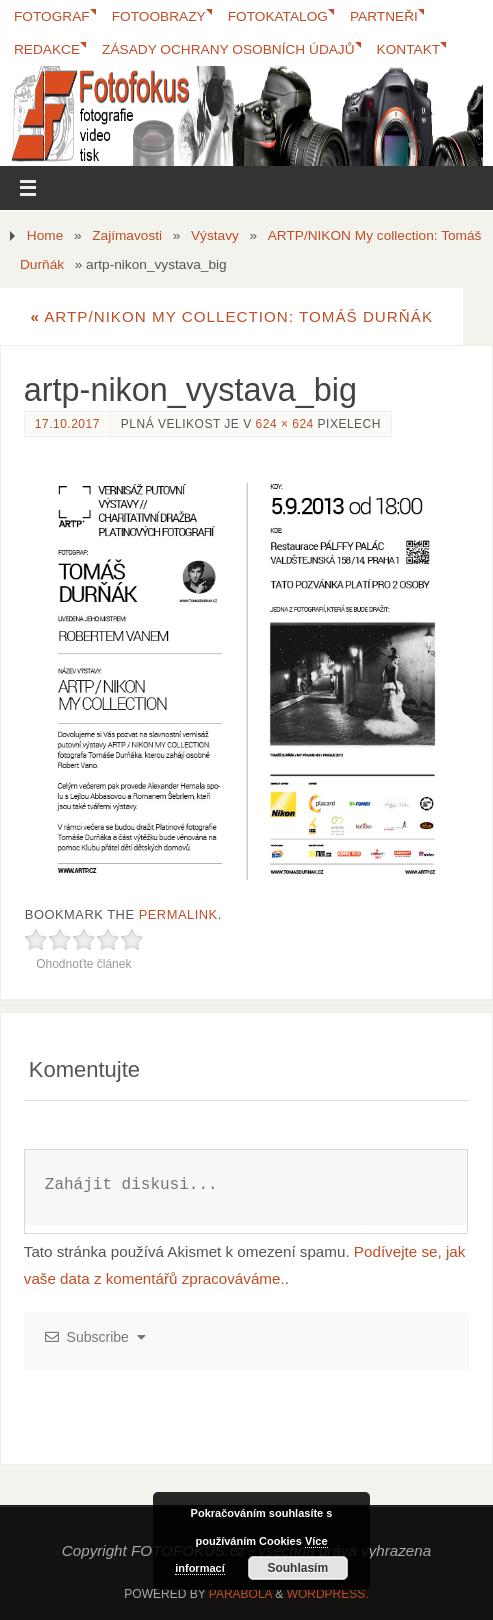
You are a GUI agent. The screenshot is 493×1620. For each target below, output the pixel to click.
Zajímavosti (127, 235)
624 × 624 (285, 424)
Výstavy (215, 235)
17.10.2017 (67, 424)
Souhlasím (297, 1568)
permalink (178, 914)
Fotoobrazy (159, 16)
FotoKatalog (278, 16)
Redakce (47, 49)
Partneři (384, 16)
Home (45, 235)
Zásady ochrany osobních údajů (228, 49)
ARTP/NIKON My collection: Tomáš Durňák (231, 316)
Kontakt (409, 49)
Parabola (240, 1594)
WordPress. (328, 1594)
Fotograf (52, 16)
